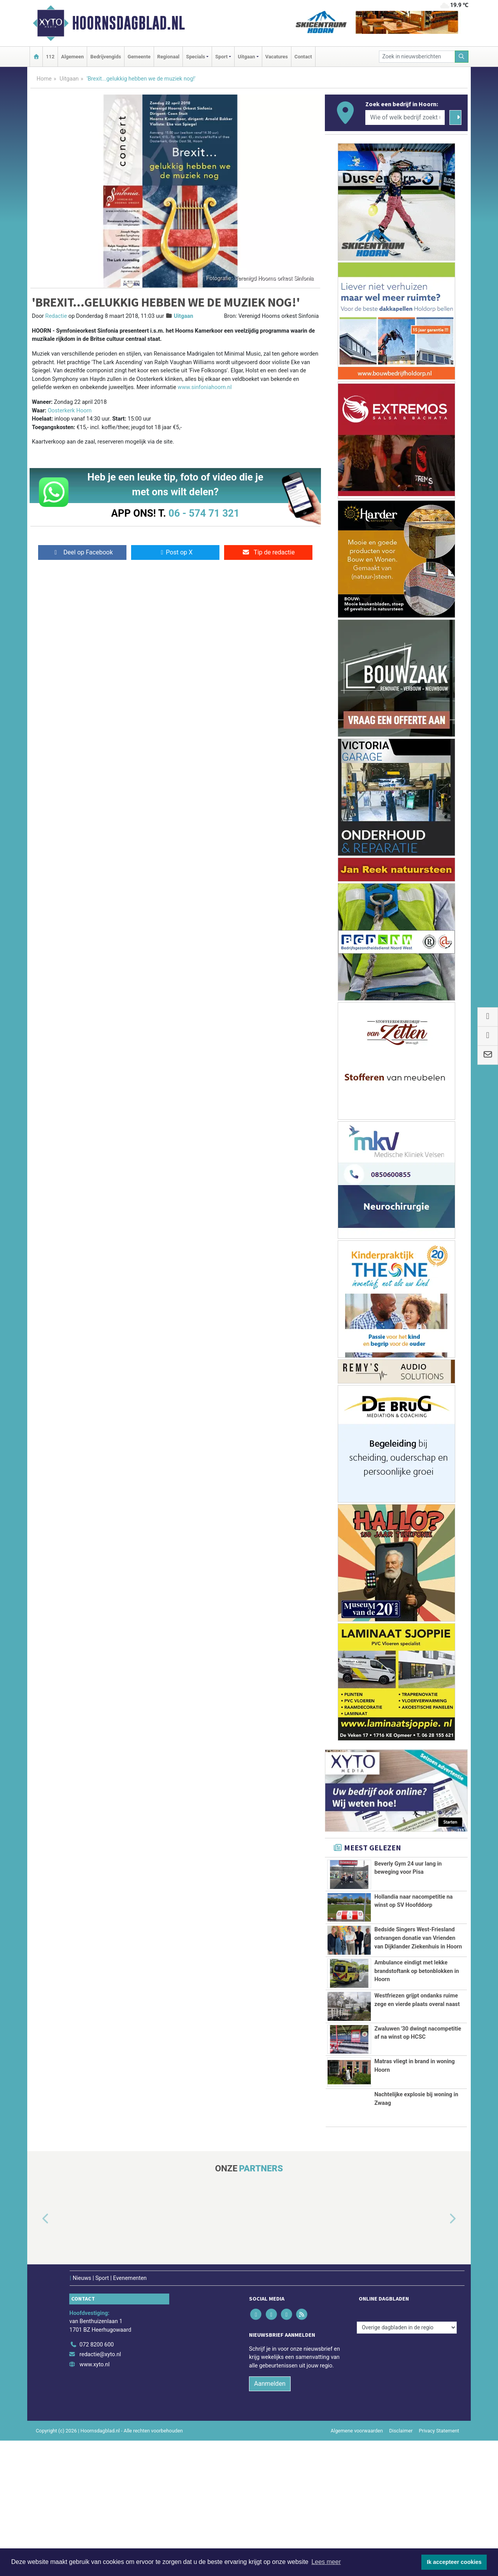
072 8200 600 (96, 2480)
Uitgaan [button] (246, 57)
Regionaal (168, 57)
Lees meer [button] (326, 2561)
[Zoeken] (462, 57)
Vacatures (276, 57)
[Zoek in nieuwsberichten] (417, 57)
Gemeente (139, 57)
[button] (36, 2354)
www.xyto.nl (94, 2500)
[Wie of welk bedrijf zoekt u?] (405, 117)
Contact (303, 57)
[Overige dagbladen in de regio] (407, 2463)
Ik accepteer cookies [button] (454, 2562)
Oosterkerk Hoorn (70, 410)
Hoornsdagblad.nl (128, 23)
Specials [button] (195, 57)
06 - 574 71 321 (203, 513)
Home (44, 78)
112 (50, 57)
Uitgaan (69, 78)
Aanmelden (270, 2519)
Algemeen (72, 57)
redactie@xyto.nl (100, 2490)
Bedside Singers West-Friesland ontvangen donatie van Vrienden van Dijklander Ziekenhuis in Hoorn (418, 1964)
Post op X (175, 552)
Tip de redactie (268, 552)
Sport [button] (221, 57)
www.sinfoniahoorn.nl (204, 387)
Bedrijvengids (105, 57)
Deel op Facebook (82, 552)
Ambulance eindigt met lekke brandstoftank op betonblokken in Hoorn (416, 2044)
